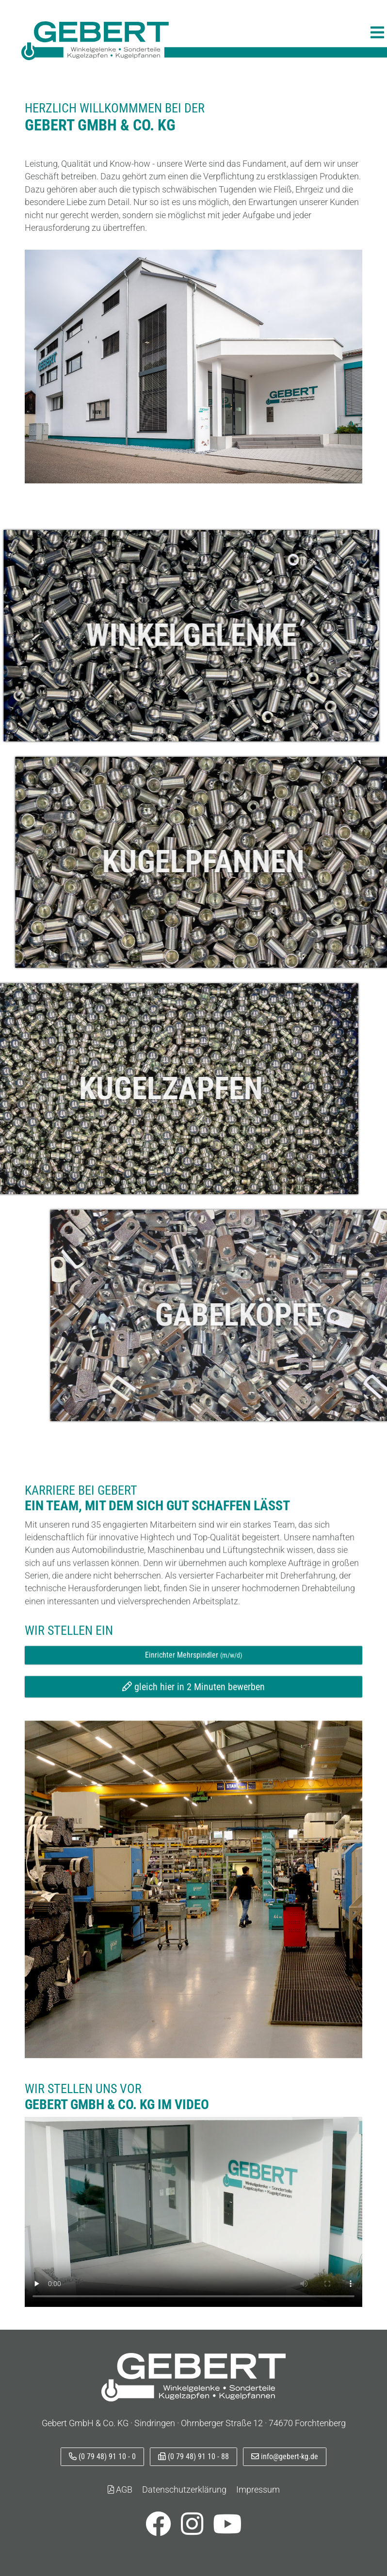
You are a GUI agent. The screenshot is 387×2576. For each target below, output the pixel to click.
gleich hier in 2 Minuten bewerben (193, 1740)
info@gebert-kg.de (284, 2456)
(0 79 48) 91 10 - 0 (102, 2456)
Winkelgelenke (129, 635)
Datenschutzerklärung (184, 2490)
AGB (120, 2490)
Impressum (258, 2490)
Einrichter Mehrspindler (193, 1708)
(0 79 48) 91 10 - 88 (193, 2456)
